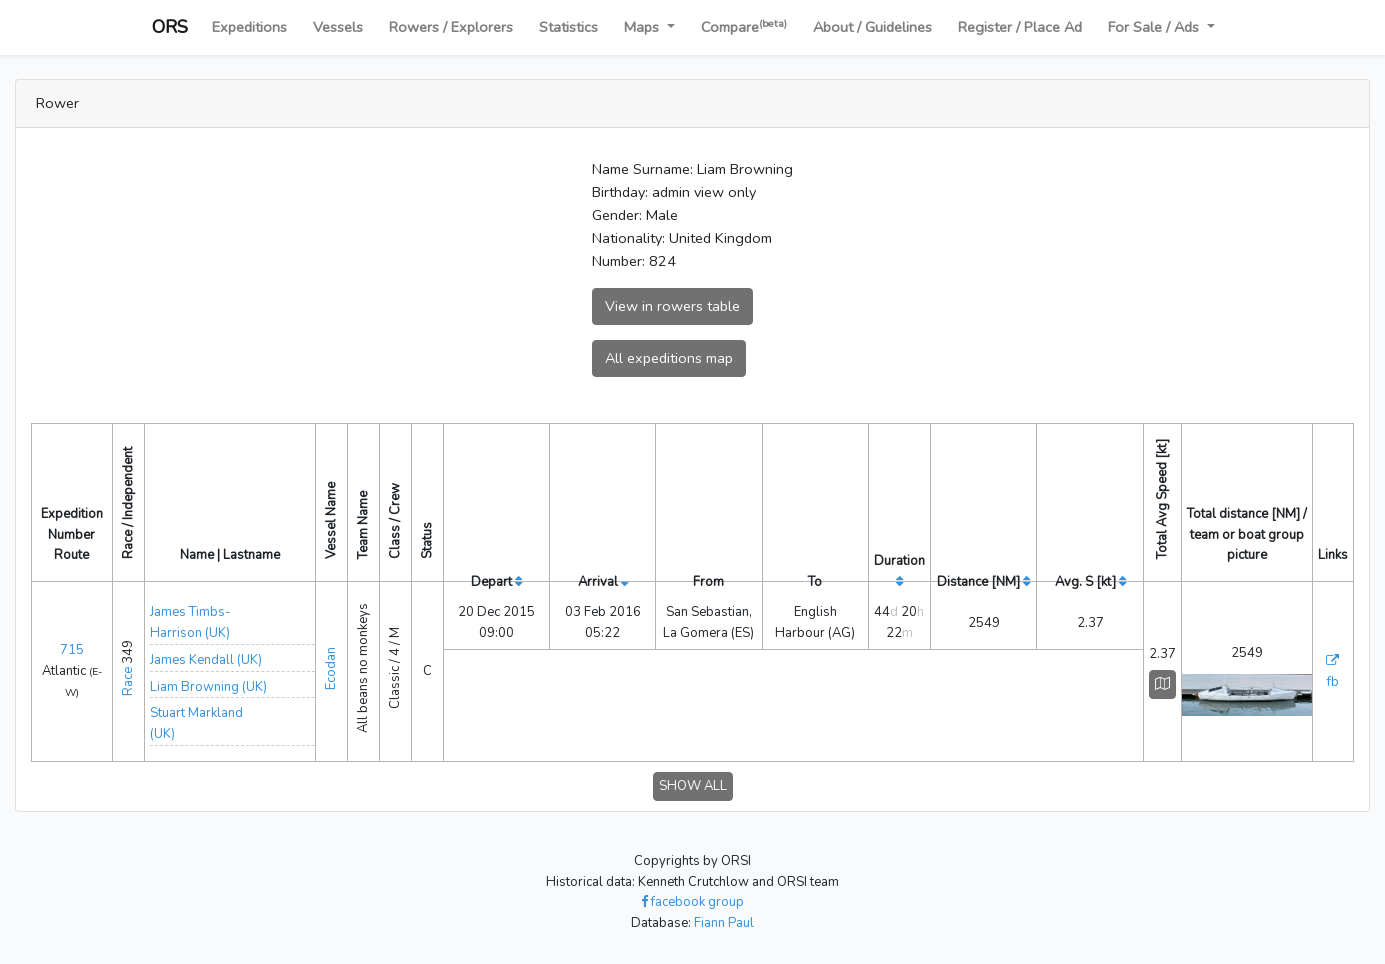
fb (1333, 682)
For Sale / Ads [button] (1155, 27)
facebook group (692, 902)
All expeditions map (669, 358)
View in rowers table (672, 306)
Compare (744, 26)
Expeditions (249, 27)
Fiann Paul (724, 923)
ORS (170, 27)
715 (72, 650)
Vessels (338, 27)
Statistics (568, 27)
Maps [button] (643, 27)
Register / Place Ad (1020, 27)
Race (128, 681)
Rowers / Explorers (451, 27)
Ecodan (331, 668)
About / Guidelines (872, 27)
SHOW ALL (693, 786)
